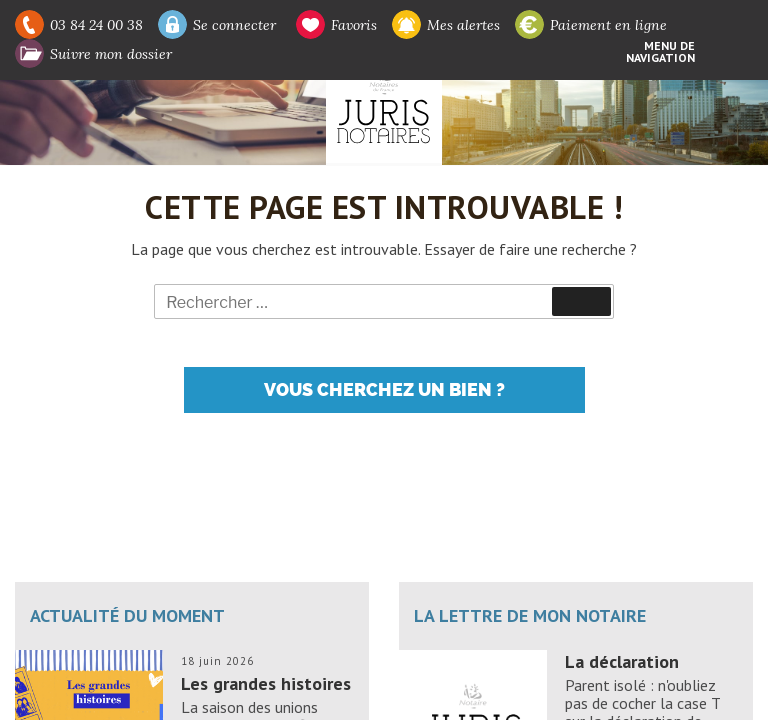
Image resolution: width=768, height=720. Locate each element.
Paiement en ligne (608, 25)
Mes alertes (463, 25)
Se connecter (234, 25)
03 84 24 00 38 (96, 25)
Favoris (354, 25)
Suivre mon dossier (111, 54)
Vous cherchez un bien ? (384, 390)
